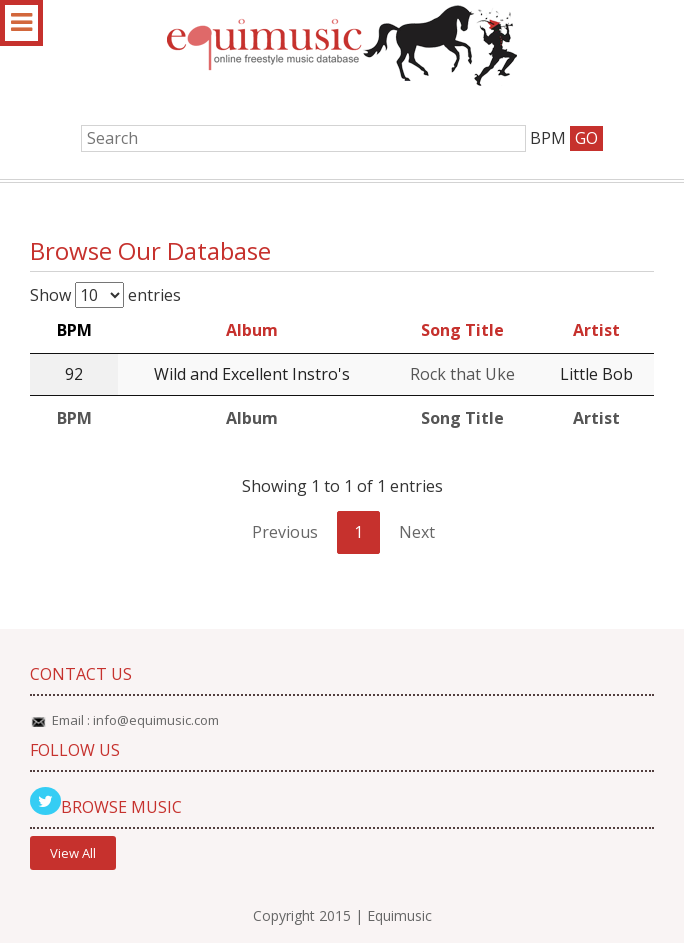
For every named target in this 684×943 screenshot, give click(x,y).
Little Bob (596, 374)
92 (74, 374)
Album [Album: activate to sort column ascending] (252, 330)
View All (73, 853)
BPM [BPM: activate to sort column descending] (74, 330)
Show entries (105, 295)
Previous (285, 532)
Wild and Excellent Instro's (252, 374)
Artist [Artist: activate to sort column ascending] (596, 330)
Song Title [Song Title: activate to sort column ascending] (462, 330)
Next (417, 532)
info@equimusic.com (156, 720)
